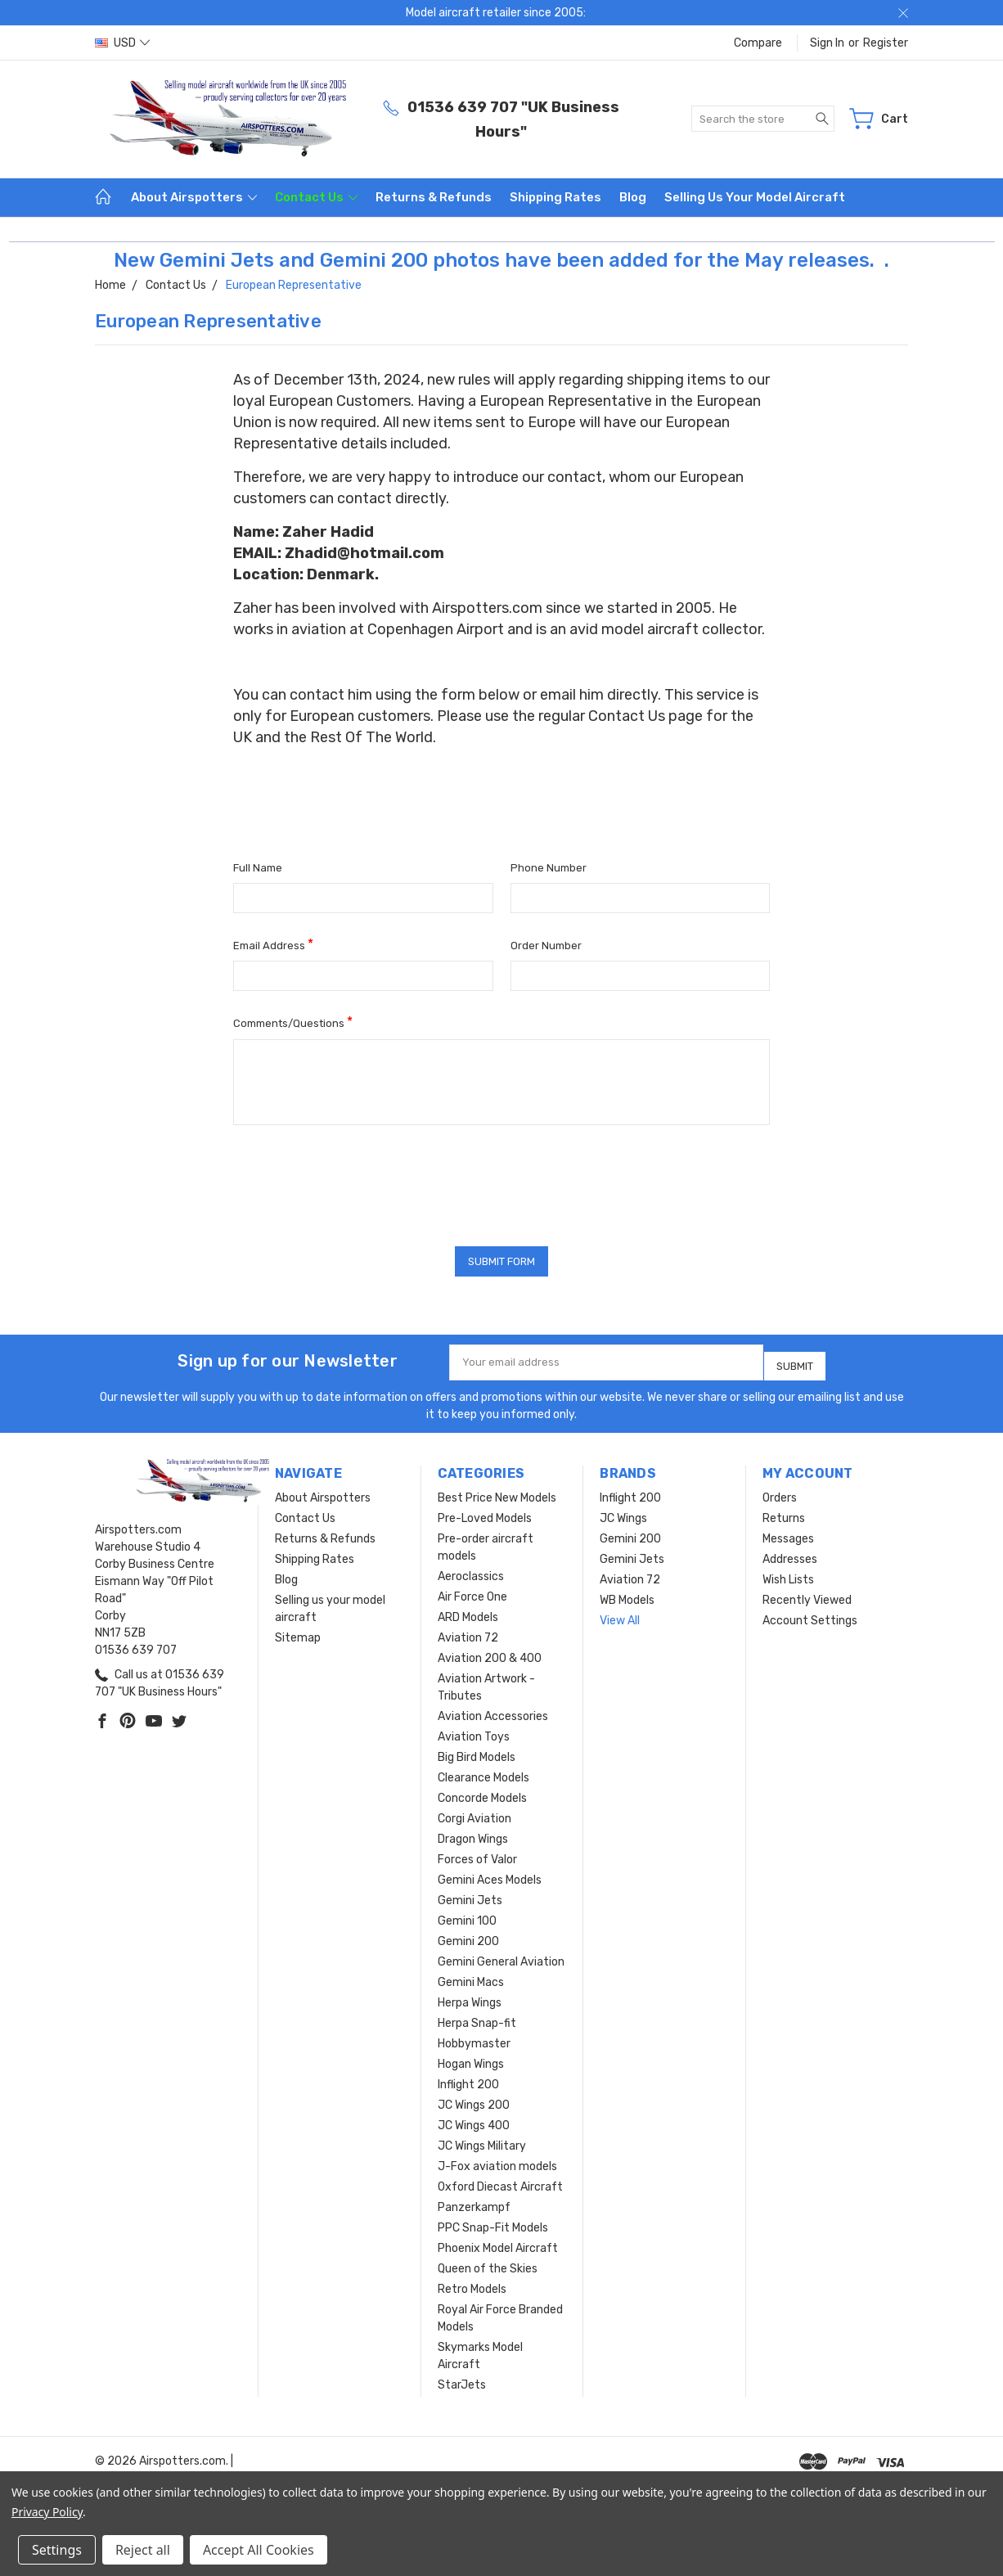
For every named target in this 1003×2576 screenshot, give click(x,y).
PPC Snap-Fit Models (493, 2222)
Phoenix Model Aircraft (498, 2242)
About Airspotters (194, 197)
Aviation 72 (468, 1632)
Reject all (142, 2550)
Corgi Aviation (474, 1813)
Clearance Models (483, 1772)
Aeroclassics (471, 1571)
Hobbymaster (474, 2038)
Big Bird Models (476, 1752)
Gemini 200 (468, 1936)
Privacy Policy (47, 2512)
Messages (788, 1533)
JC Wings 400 (474, 2120)
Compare (758, 43)
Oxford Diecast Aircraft (500, 2181)
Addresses (789, 1553)
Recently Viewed (807, 1594)
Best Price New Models (497, 1492)
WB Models (627, 1594)
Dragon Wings (473, 1833)
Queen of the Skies (487, 2263)
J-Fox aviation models (497, 2161)
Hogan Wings (471, 2058)
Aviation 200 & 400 (490, 1653)
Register (885, 43)
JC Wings (623, 1513)
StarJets (462, 2379)
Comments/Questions (293, 1021)
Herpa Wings (470, 1997)
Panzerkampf (474, 2202)
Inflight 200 (468, 2079)
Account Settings (809, 1615)
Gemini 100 (467, 1915)
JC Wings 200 (474, 2099)
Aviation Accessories (493, 1711)
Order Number (546, 945)
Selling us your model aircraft (754, 197)
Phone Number (548, 868)
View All (620, 1615)
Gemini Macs (471, 1977)
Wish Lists (788, 1574)
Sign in (827, 43)
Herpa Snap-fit (477, 2017)
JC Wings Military (482, 2140)
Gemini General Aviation (501, 1956)
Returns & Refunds (434, 197)
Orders (779, 1492)
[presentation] (357, 1180)
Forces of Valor (477, 1854)
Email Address (273, 944)
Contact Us (316, 197)
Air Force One (472, 1591)
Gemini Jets (470, 1895)
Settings (57, 2550)
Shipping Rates (555, 197)
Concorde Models (482, 1792)
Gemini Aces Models (490, 1874)
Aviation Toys (474, 1731)
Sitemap (298, 1632)
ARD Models (468, 1612)
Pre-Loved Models (485, 1513)
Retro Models (472, 2283)
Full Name (257, 868)
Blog (632, 197)
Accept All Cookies (258, 2550)
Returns (783, 1513)
